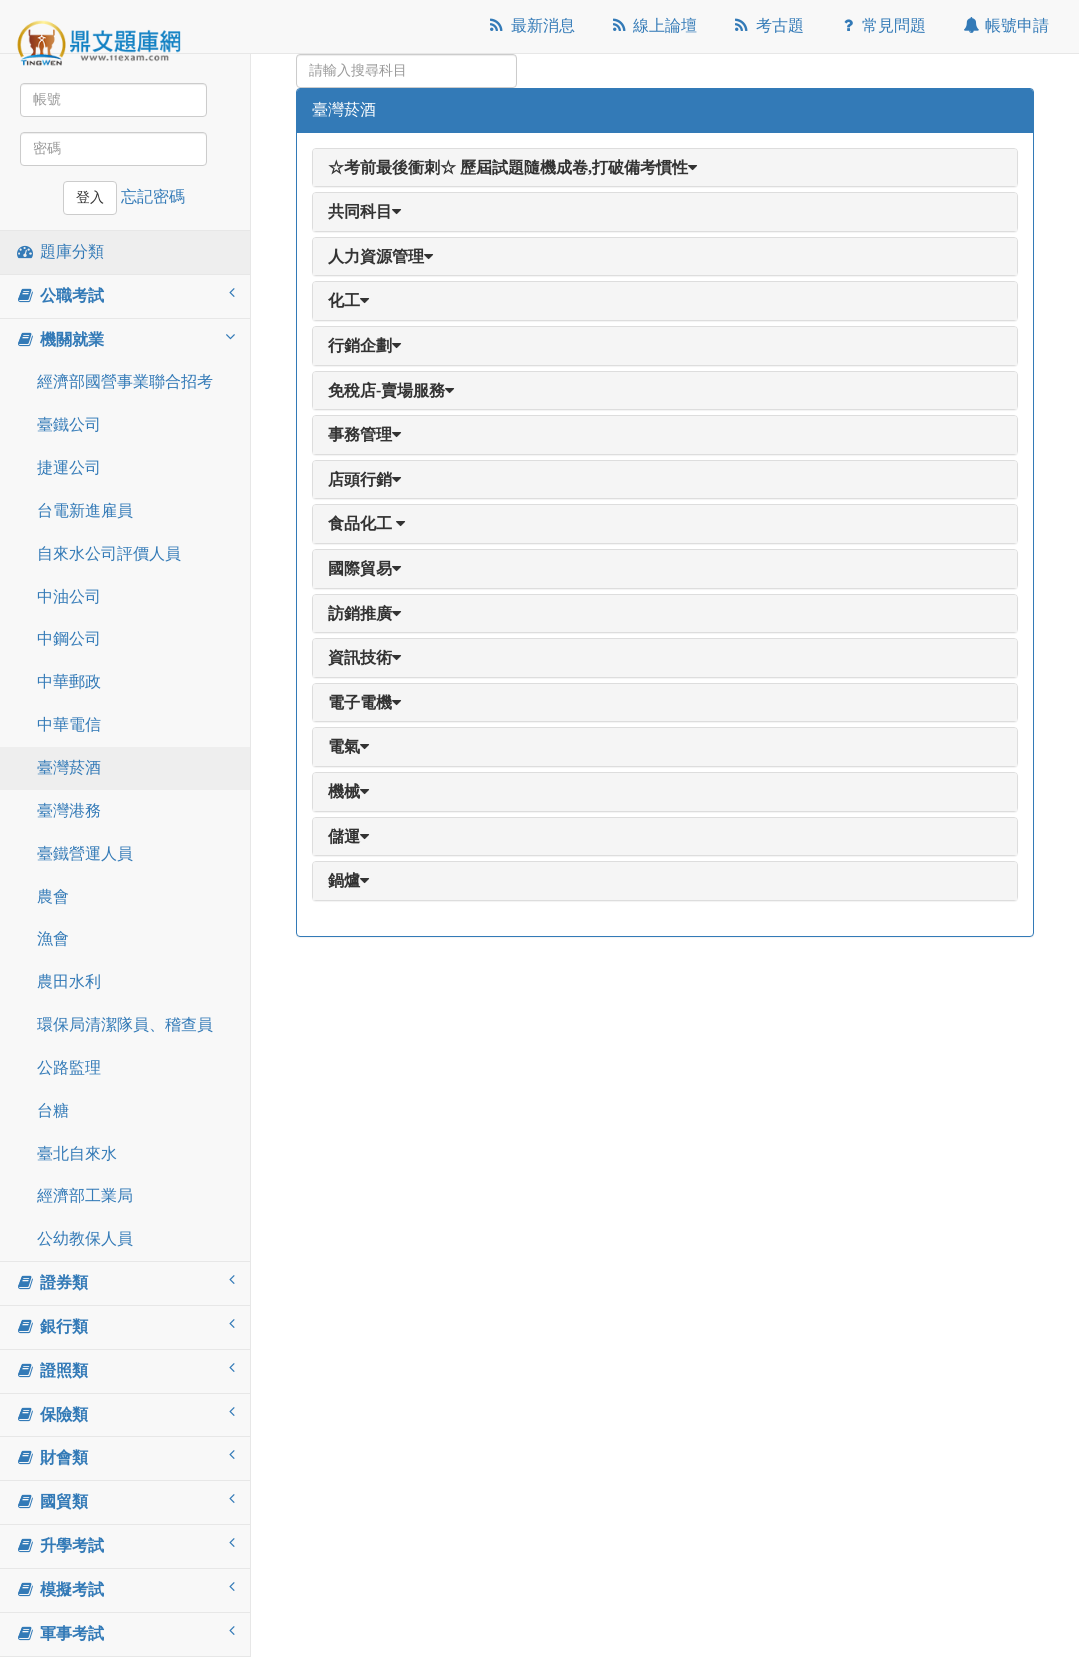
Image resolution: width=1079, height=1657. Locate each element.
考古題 (767, 25)
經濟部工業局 (85, 1195)
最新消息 (530, 25)
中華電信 (69, 724)
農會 (53, 896)
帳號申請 (1004, 25)
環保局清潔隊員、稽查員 (125, 1024)
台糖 (53, 1110)
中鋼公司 (69, 638)
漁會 (53, 938)
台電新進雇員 (85, 510)
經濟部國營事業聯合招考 (125, 381)
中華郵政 (69, 681)
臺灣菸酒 (69, 767)
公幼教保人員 (85, 1238)
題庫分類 (59, 251)
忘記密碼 (153, 196)
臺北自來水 (77, 1153)
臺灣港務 (69, 810)
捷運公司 (69, 467)
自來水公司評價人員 (109, 553)
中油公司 (69, 596)
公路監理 (69, 1067)
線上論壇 (653, 25)
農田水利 (69, 981)
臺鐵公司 (69, 424)
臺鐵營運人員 (85, 853)
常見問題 (882, 25)
